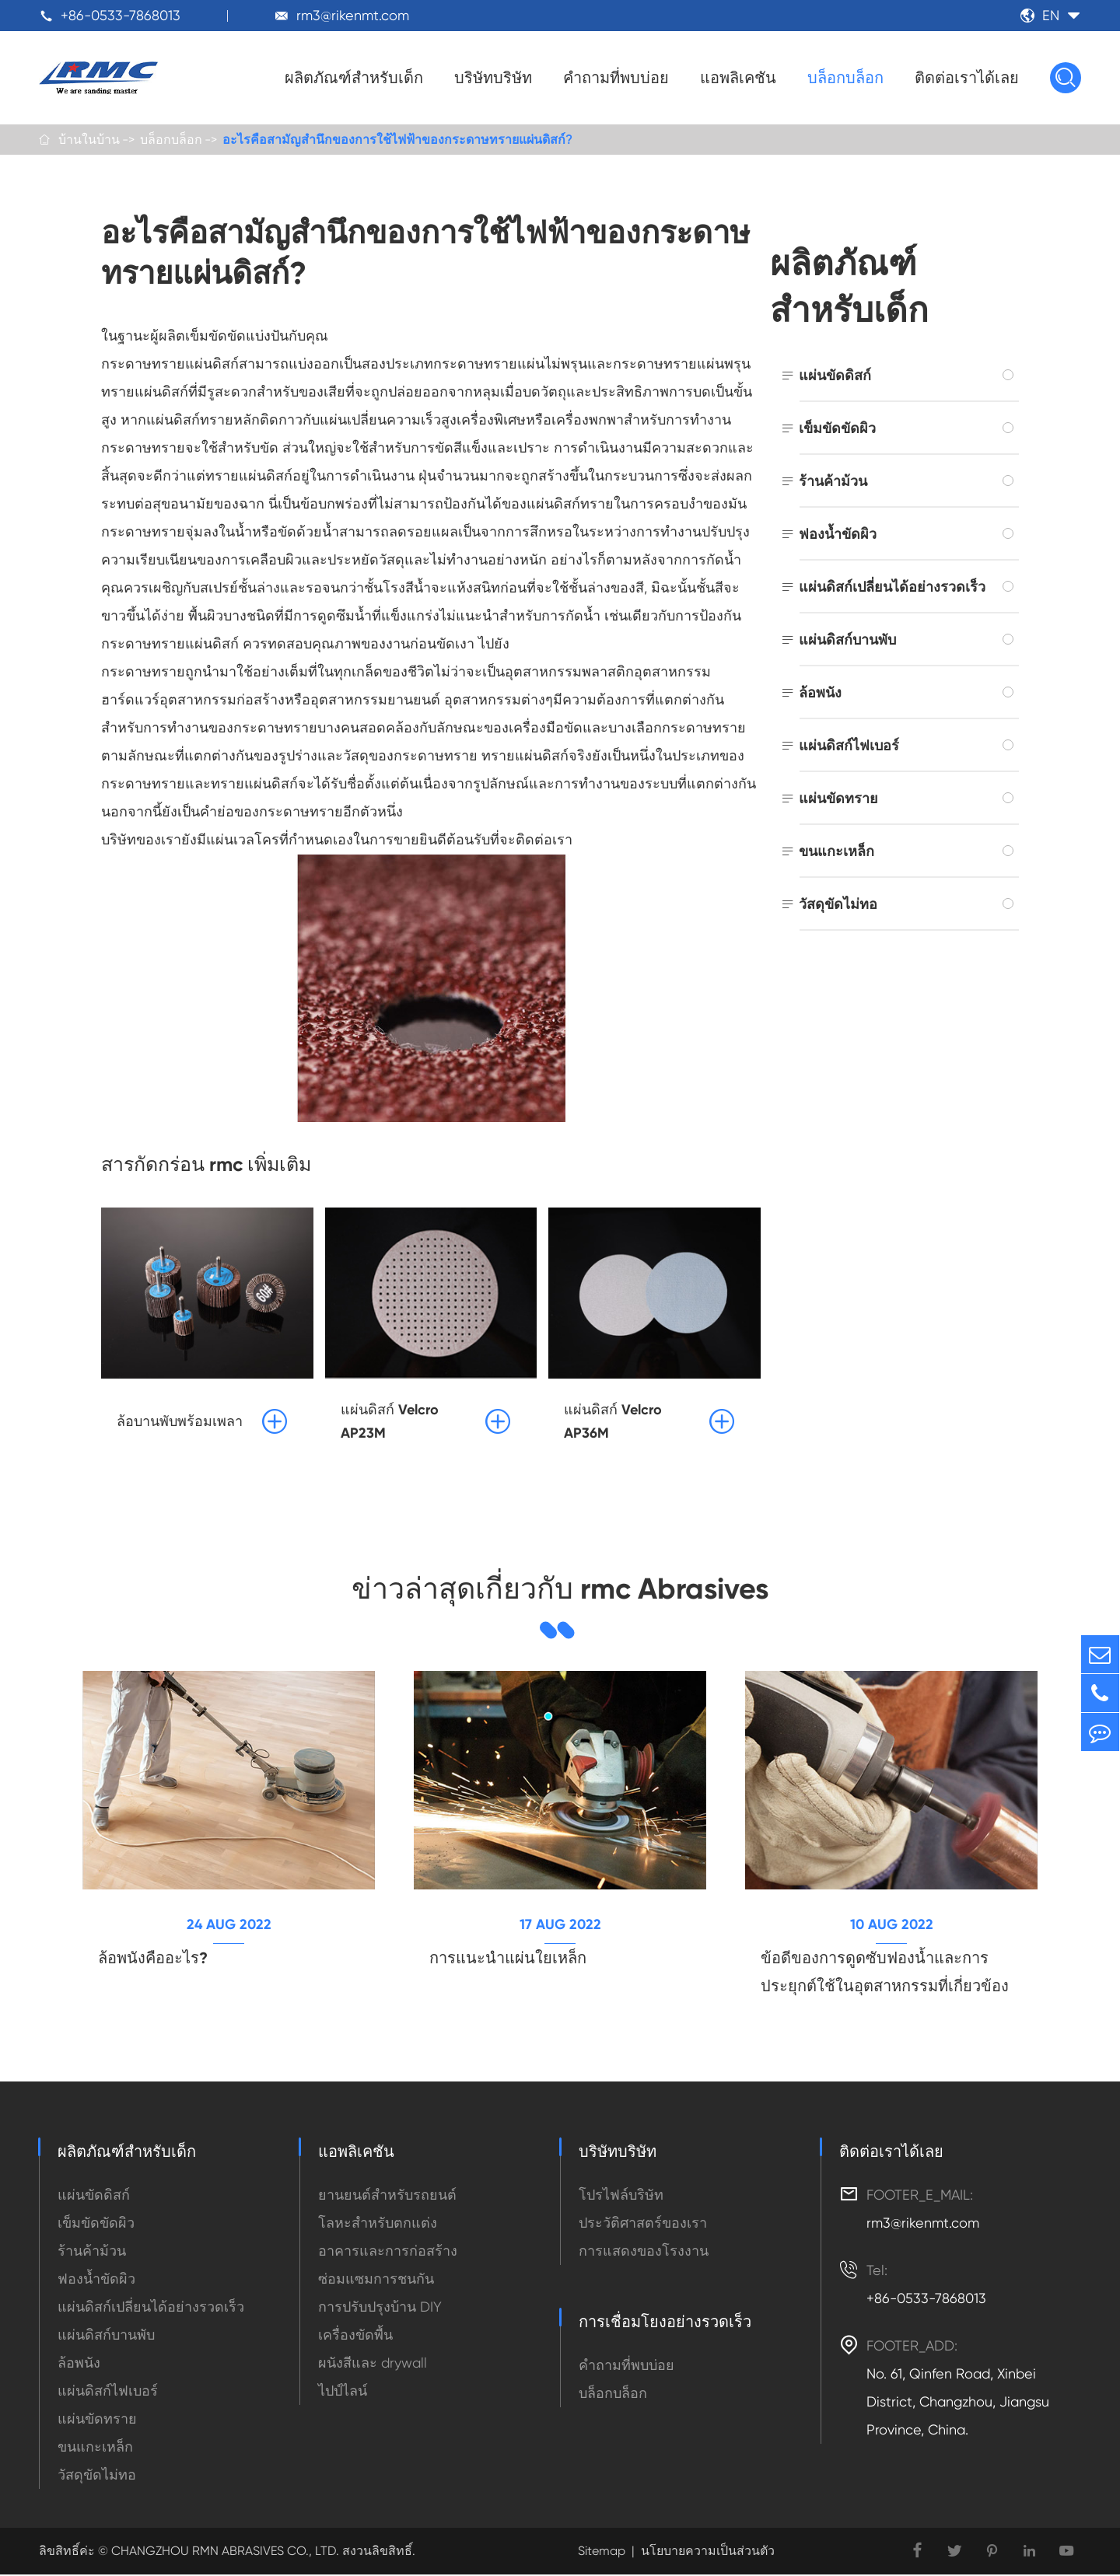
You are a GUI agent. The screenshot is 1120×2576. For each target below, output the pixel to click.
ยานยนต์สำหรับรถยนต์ (387, 2196)
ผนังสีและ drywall (372, 2364)
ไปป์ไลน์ (342, 2392)
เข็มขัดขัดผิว (837, 429)
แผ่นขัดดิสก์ (835, 376)
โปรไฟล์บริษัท (621, 2196)
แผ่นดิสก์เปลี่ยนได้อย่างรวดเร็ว (892, 587)
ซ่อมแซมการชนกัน (376, 2280)
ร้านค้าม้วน (833, 482)
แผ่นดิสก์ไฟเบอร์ (849, 746)
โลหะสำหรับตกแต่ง (377, 2224)
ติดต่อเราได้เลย (967, 77)
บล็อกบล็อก (845, 77)
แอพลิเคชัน (738, 77)
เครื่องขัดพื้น (355, 2336)
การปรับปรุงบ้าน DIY (380, 2308)
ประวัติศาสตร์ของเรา (643, 2224)
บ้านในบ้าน (89, 139)
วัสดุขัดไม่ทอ (838, 905)
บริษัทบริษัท (493, 77)
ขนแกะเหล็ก (836, 852)
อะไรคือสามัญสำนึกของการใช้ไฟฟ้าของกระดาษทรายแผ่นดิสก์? (397, 139)
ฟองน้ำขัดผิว (838, 534)
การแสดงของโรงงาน (644, 2252)
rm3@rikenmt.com (352, 15)
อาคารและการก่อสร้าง (387, 2252)
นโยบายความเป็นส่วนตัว (708, 2552)
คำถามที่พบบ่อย (616, 77)
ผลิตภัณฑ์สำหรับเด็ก (354, 77)
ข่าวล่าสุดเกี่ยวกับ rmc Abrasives (560, 1589)
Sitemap (601, 2552)
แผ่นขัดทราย (838, 799)
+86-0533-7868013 (120, 15)
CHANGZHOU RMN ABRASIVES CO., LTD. (223, 2552)
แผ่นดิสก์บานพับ (847, 640)
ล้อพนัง (820, 693)
